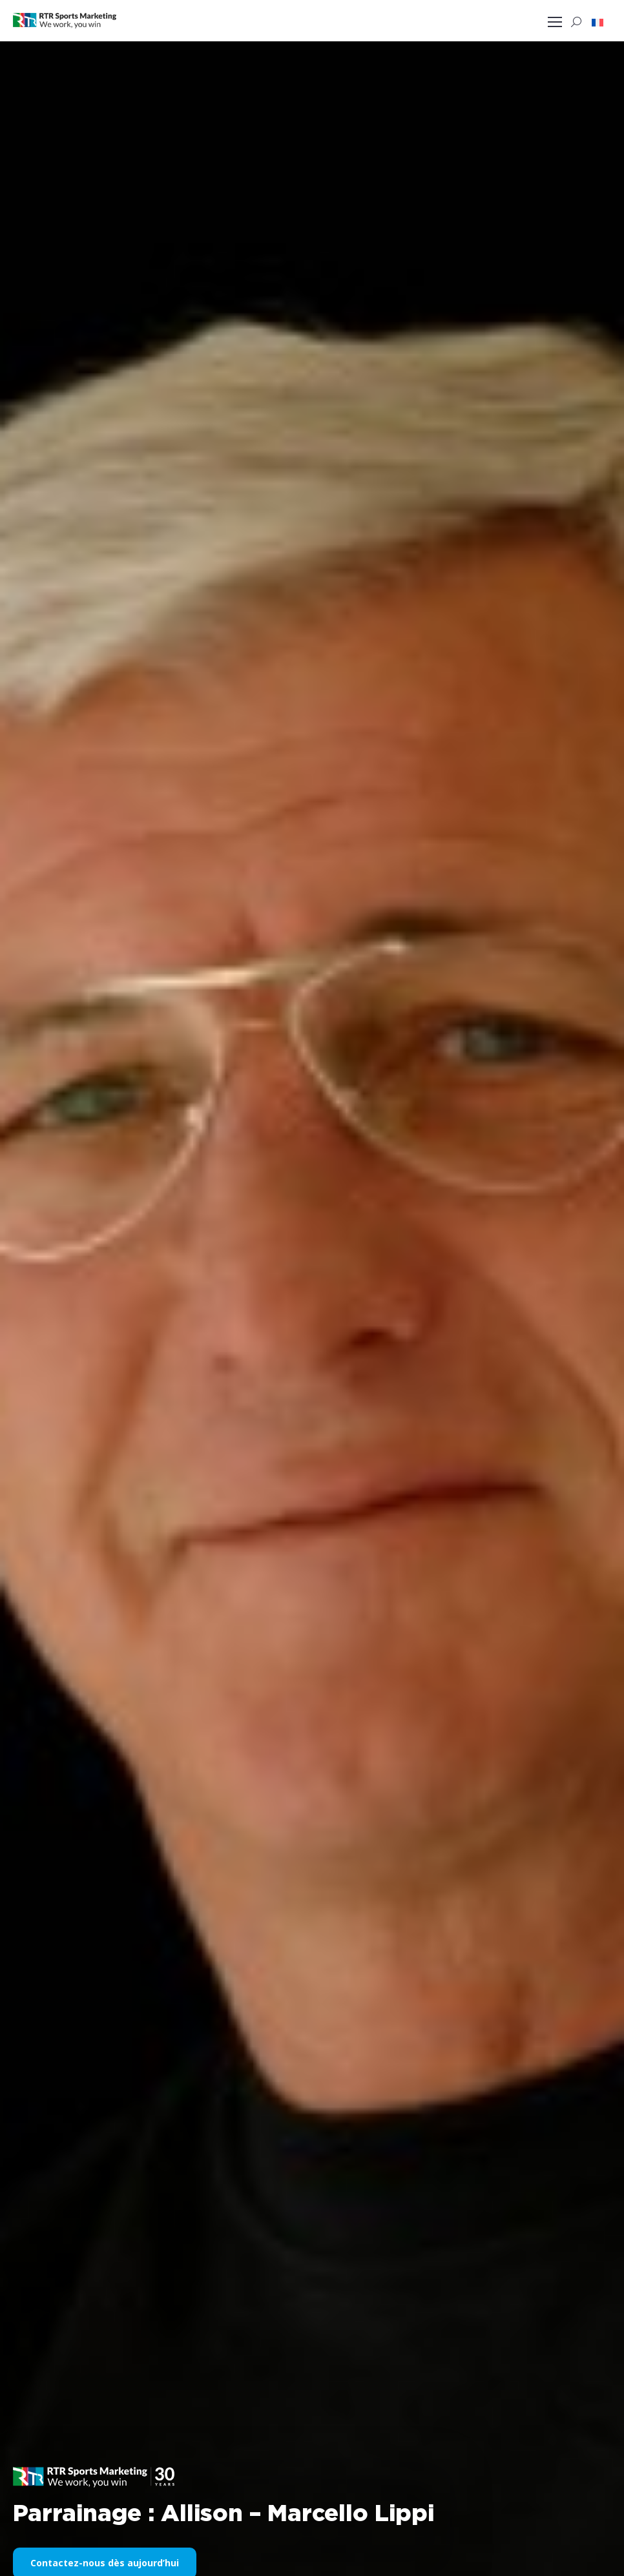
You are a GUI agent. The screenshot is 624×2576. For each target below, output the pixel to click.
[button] (597, 21)
